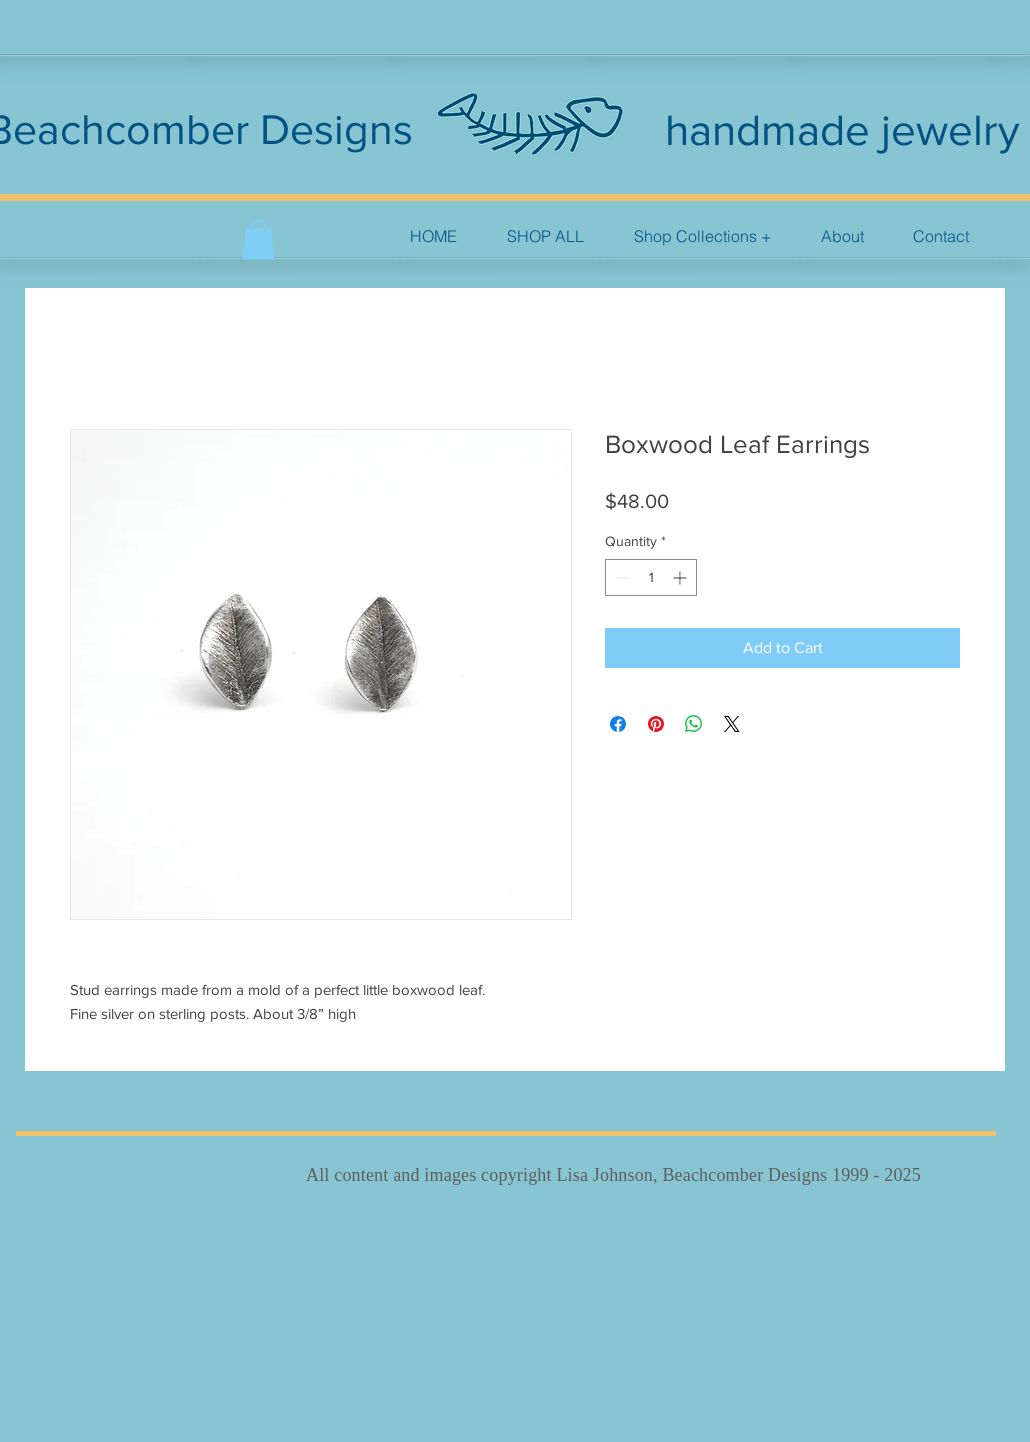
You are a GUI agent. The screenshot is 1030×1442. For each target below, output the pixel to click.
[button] (702, 236)
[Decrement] (620, 577)
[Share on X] (732, 724)
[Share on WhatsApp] (694, 724)
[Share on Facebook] (618, 724)
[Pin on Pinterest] (656, 724)
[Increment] (681, 577)
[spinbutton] (651, 577)
